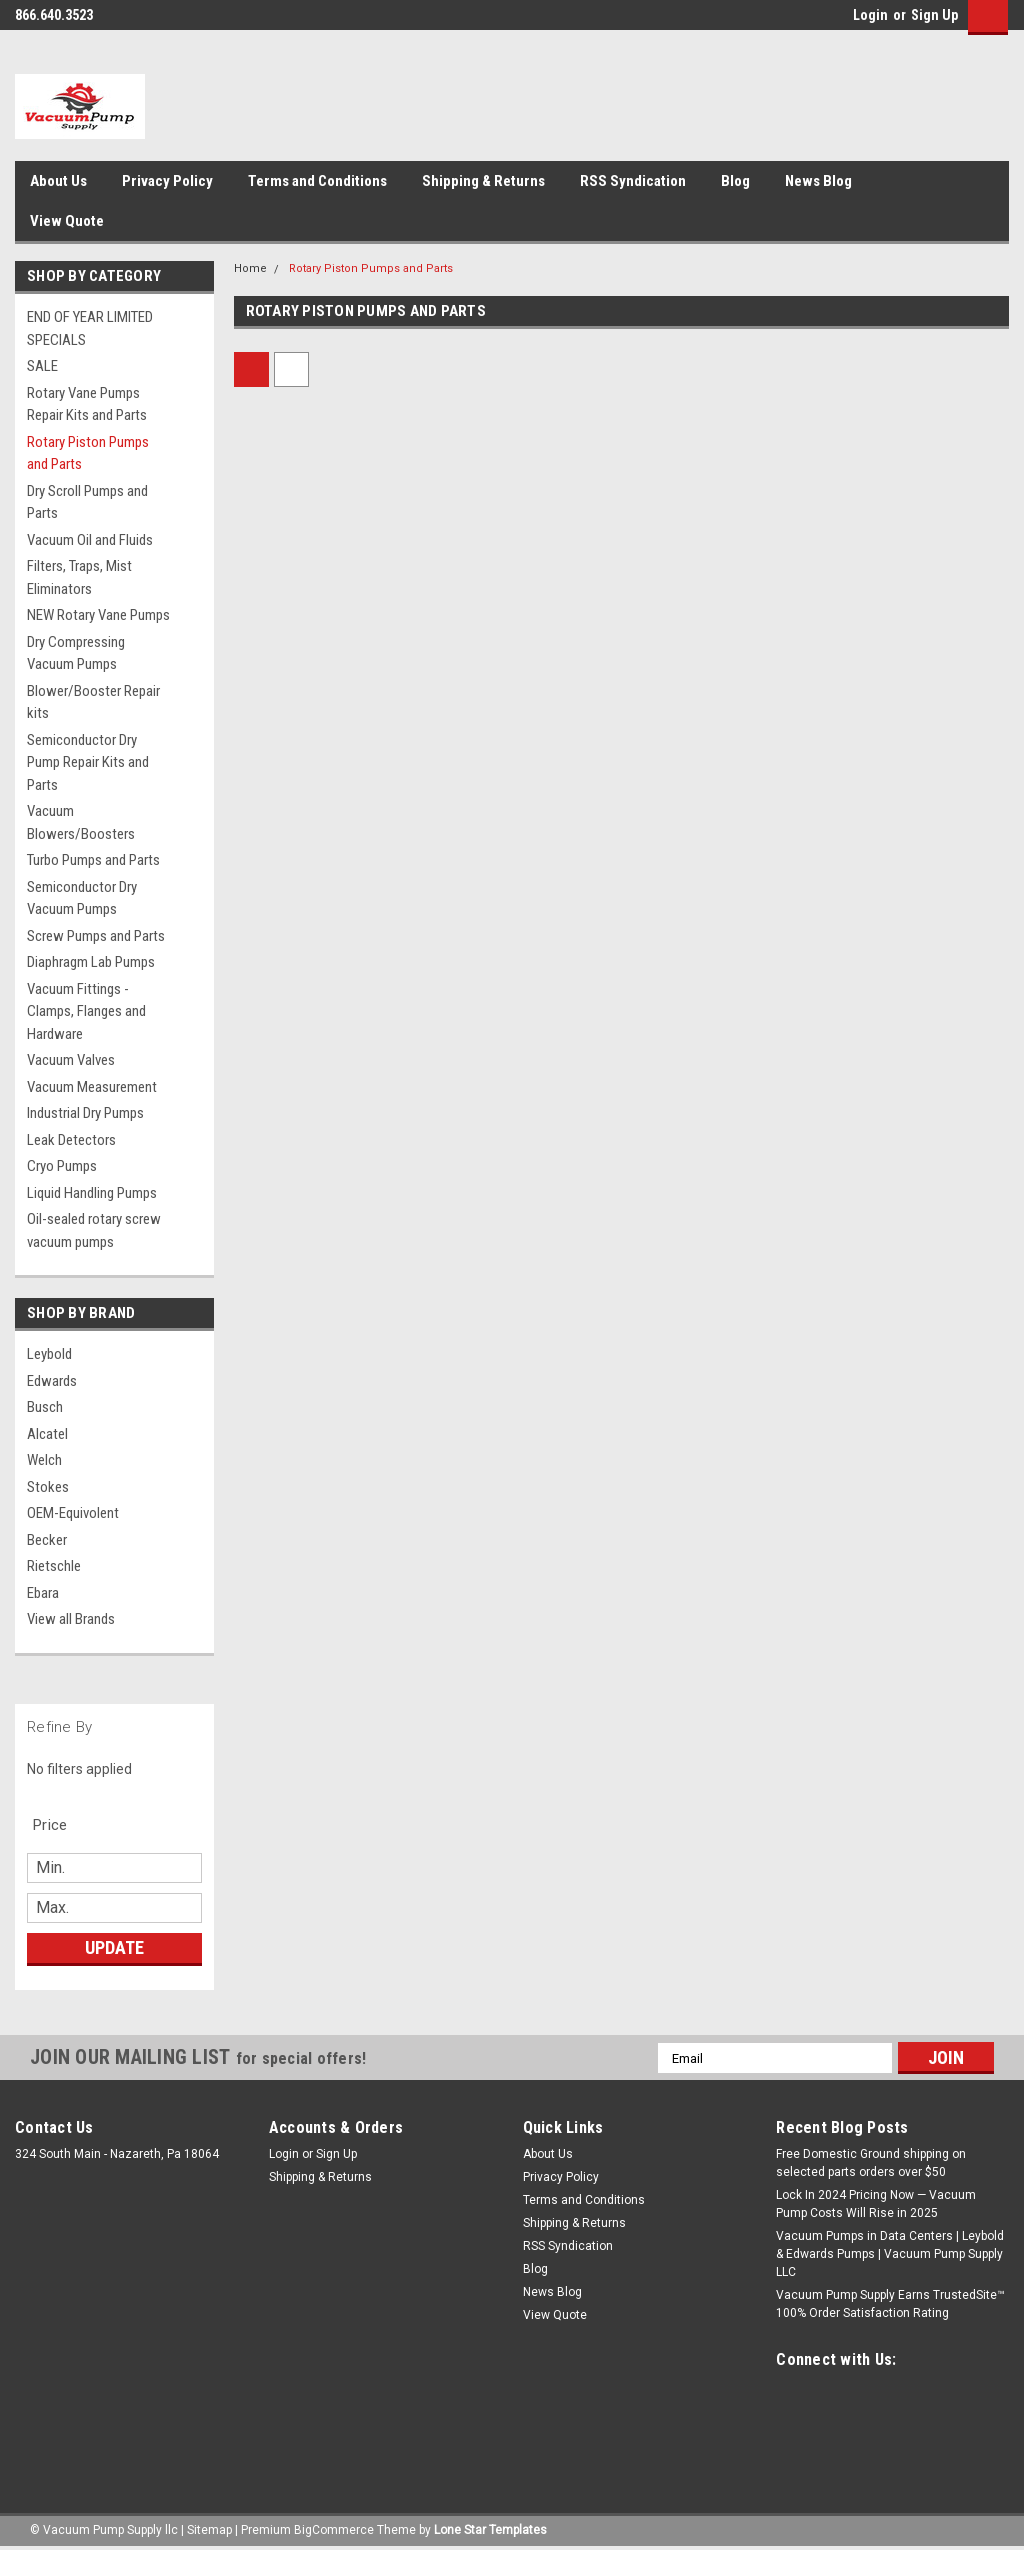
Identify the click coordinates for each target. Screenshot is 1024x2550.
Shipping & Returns (483, 181)
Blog (735, 181)
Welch (44, 1460)
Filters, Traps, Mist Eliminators (79, 577)
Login (870, 15)
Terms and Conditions (317, 181)
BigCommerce (334, 2530)
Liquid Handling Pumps (92, 1193)
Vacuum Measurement (92, 1087)
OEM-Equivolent (73, 1513)
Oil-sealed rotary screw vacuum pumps (94, 1230)
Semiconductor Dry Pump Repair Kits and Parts (88, 762)
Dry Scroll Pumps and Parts (87, 502)
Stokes (48, 1487)
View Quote (67, 221)
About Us (58, 181)
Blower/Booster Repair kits (93, 702)
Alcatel (47, 1434)
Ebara (43, 1593)
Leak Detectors (71, 1140)
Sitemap (209, 2530)
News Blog (818, 181)
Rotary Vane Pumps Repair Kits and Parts (87, 404)
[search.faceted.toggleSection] (60, 1825)
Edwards (52, 1381)
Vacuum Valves (71, 1060)
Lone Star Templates (490, 2530)
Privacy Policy (167, 181)
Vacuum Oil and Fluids (90, 540)
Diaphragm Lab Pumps (91, 962)
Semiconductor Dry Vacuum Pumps (82, 898)
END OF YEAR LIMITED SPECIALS (90, 328)
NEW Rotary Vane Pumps (98, 615)
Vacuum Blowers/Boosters (81, 822)
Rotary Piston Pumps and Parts (88, 453)
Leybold (49, 1354)
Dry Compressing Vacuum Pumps (76, 653)
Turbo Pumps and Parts (93, 860)
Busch (45, 1407)
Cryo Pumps (62, 1166)
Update (114, 1947)
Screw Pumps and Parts (96, 936)
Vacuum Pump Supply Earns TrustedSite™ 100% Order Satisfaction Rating (890, 2304)
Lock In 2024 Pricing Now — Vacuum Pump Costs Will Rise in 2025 (876, 2204)
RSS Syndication (633, 181)
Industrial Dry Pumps (85, 1113)
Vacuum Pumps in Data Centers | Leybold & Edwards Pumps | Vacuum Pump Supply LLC (890, 2254)
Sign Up (934, 15)
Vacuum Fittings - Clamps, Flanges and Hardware (86, 1011)
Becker (47, 1540)
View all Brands (71, 1619)
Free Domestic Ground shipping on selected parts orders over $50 (871, 2163)
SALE (42, 366)
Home (250, 268)
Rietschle (54, 1566)
